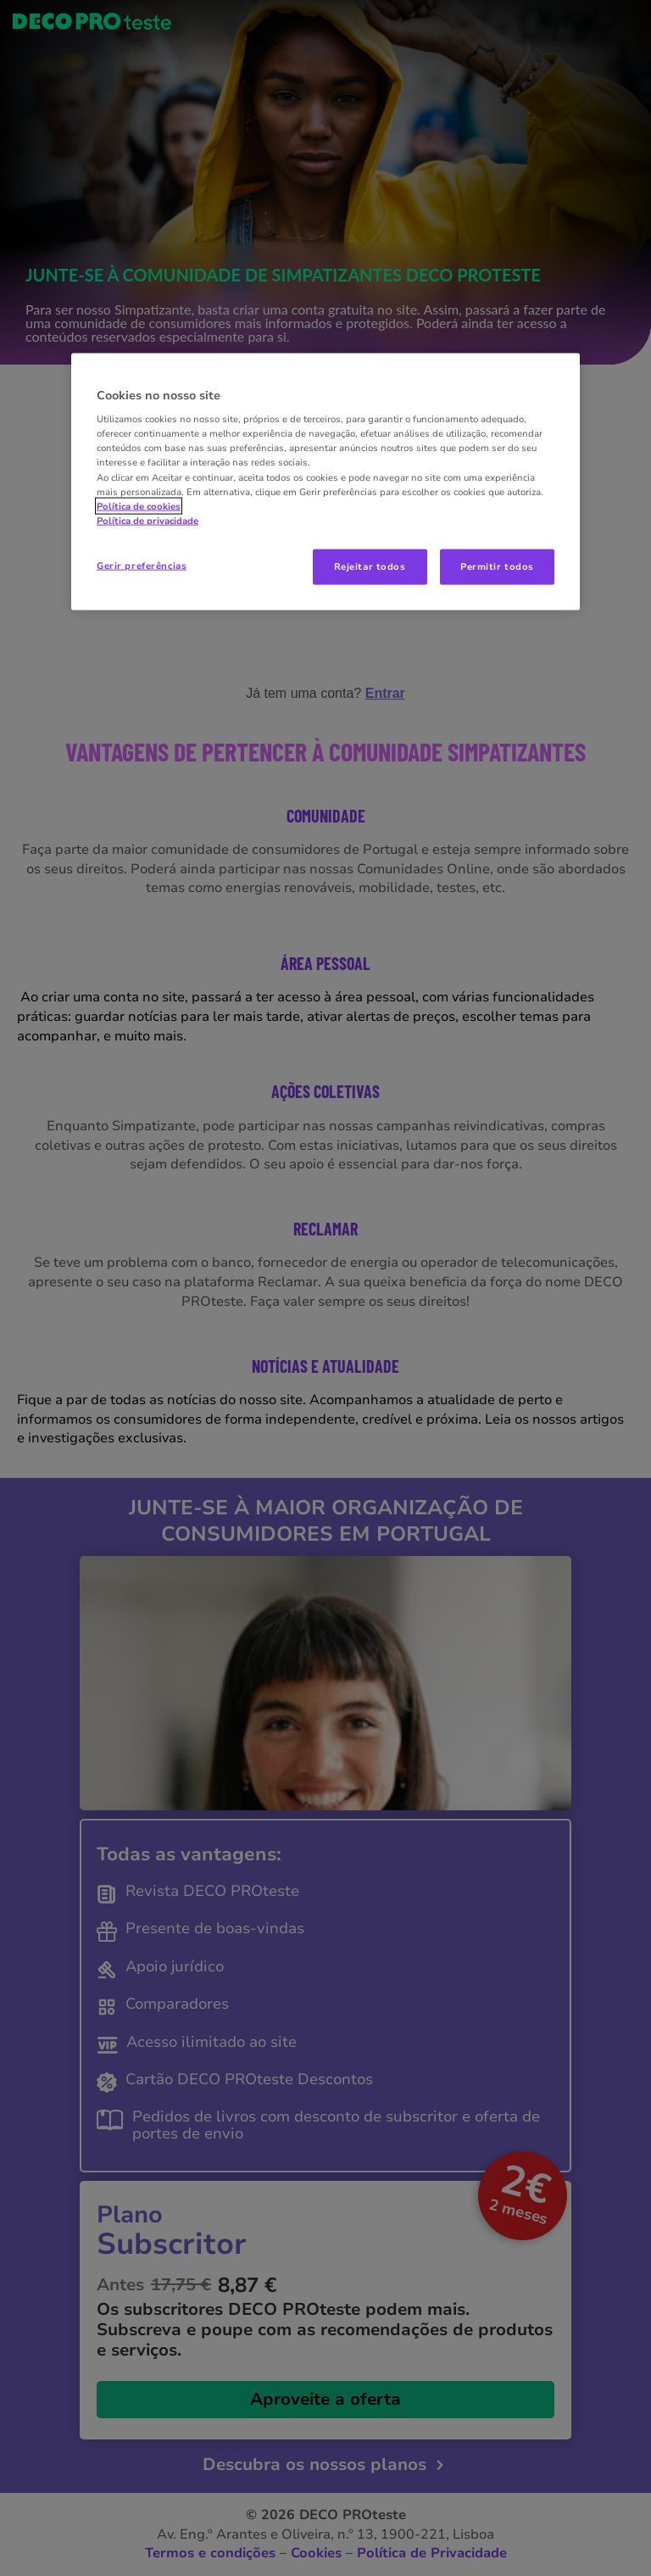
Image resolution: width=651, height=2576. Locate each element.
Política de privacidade (147, 520)
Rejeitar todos (370, 565)
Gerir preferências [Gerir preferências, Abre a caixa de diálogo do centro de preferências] (141, 565)
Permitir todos (497, 565)
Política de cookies (139, 505)
